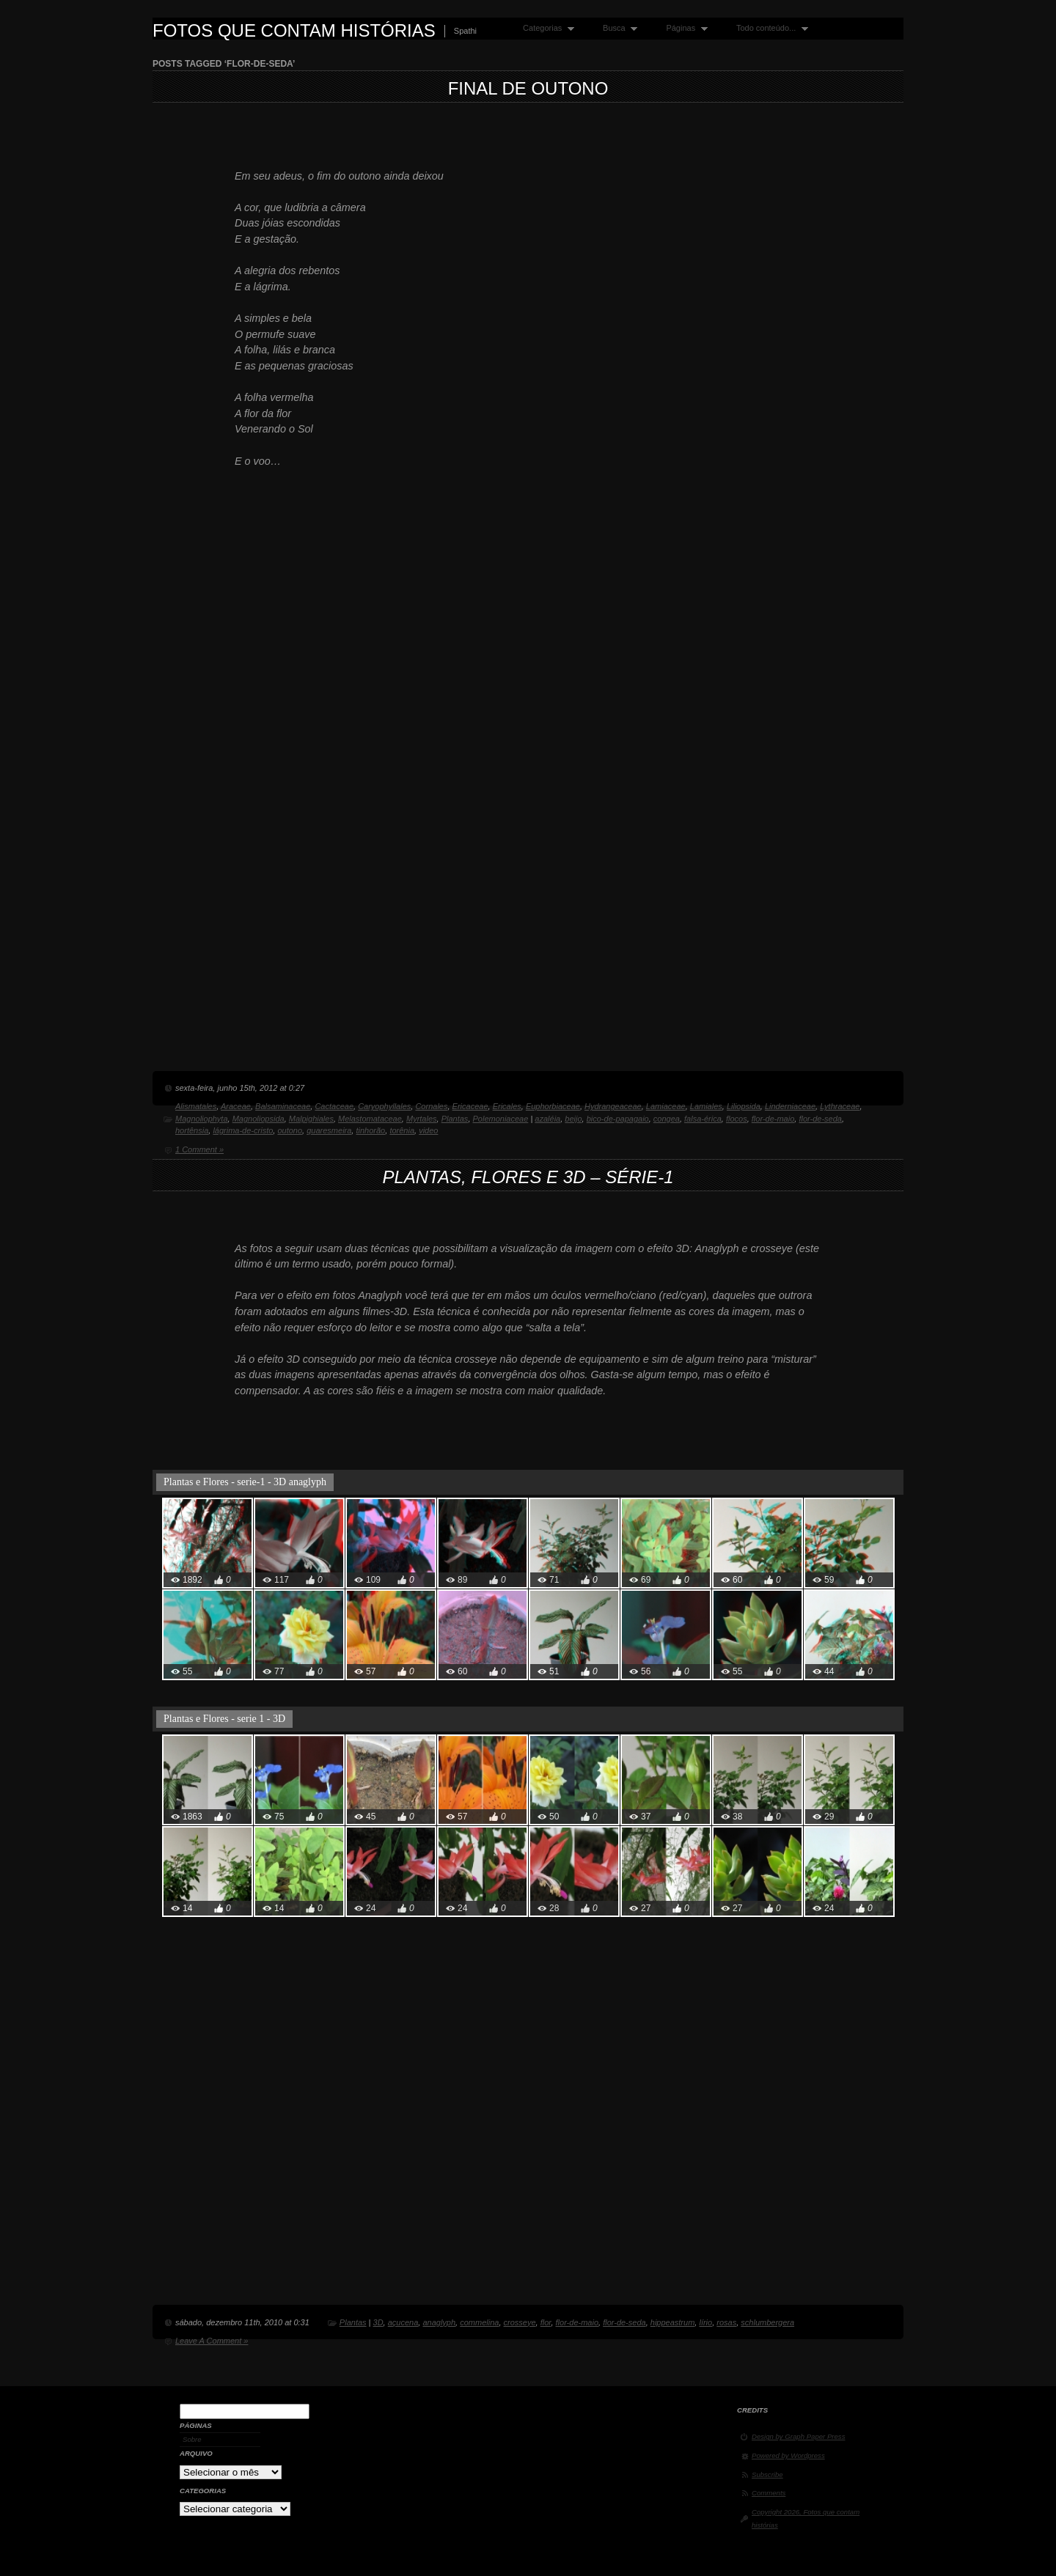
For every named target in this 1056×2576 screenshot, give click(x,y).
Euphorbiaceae (553, 1106)
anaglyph (438, 2322)
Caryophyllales (384, 1106)
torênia (401, 1130)
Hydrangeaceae (613, 1106)
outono (289, 1130)
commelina (479, 2322)
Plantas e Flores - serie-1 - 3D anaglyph (245, 1481)
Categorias (545, 28)
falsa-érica (703, 1118)
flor (545, 2322)
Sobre (192, 2439)
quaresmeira (329, 1130)
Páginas (683, 28)
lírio (705, 2322)
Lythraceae (839, 1106)
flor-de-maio (773, 1118)
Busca (616, 28)
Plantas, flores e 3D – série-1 (527, 1177)
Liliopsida (743, 1106)
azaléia (547, 1118)
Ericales (507, 1106)
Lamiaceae (666, 1106)
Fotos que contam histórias (294, 30)
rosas (726, 2322)
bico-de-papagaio (618, 1118)
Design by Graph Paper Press (798, 2436)
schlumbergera (767, 2322)
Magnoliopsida (258, 1118)
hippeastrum (672, 2322)
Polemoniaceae (501, 1118)
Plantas (455, 1118)
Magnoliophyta (201, 1118)
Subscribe (767, 2474)
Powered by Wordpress (788, 2455)
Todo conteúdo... (769, 28)
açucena (403, 2322)
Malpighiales (311, 1118)
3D (378, 2322)
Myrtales (421, 1118)
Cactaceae (334, 1106)
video (428, 1130)
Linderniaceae (790, 1106)
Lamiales (706, 1106)
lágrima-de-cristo (243, 1130)
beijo (573, 1118)
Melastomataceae (370, 1118)
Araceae (236, 1106)
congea (666, 1118)
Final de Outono (528, 88)
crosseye (520, 2322)
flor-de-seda (820, 1118)
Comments (768, 2493)
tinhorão (370, 1130)
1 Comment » (199, 1149)
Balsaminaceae (282, 1106)
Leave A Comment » (211, 2340)
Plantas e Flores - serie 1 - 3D (224, 1718)
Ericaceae (470, 1106)
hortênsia (191, 1130)
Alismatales (195, 1106)
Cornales (431, 1106)
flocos (736, 1118)
